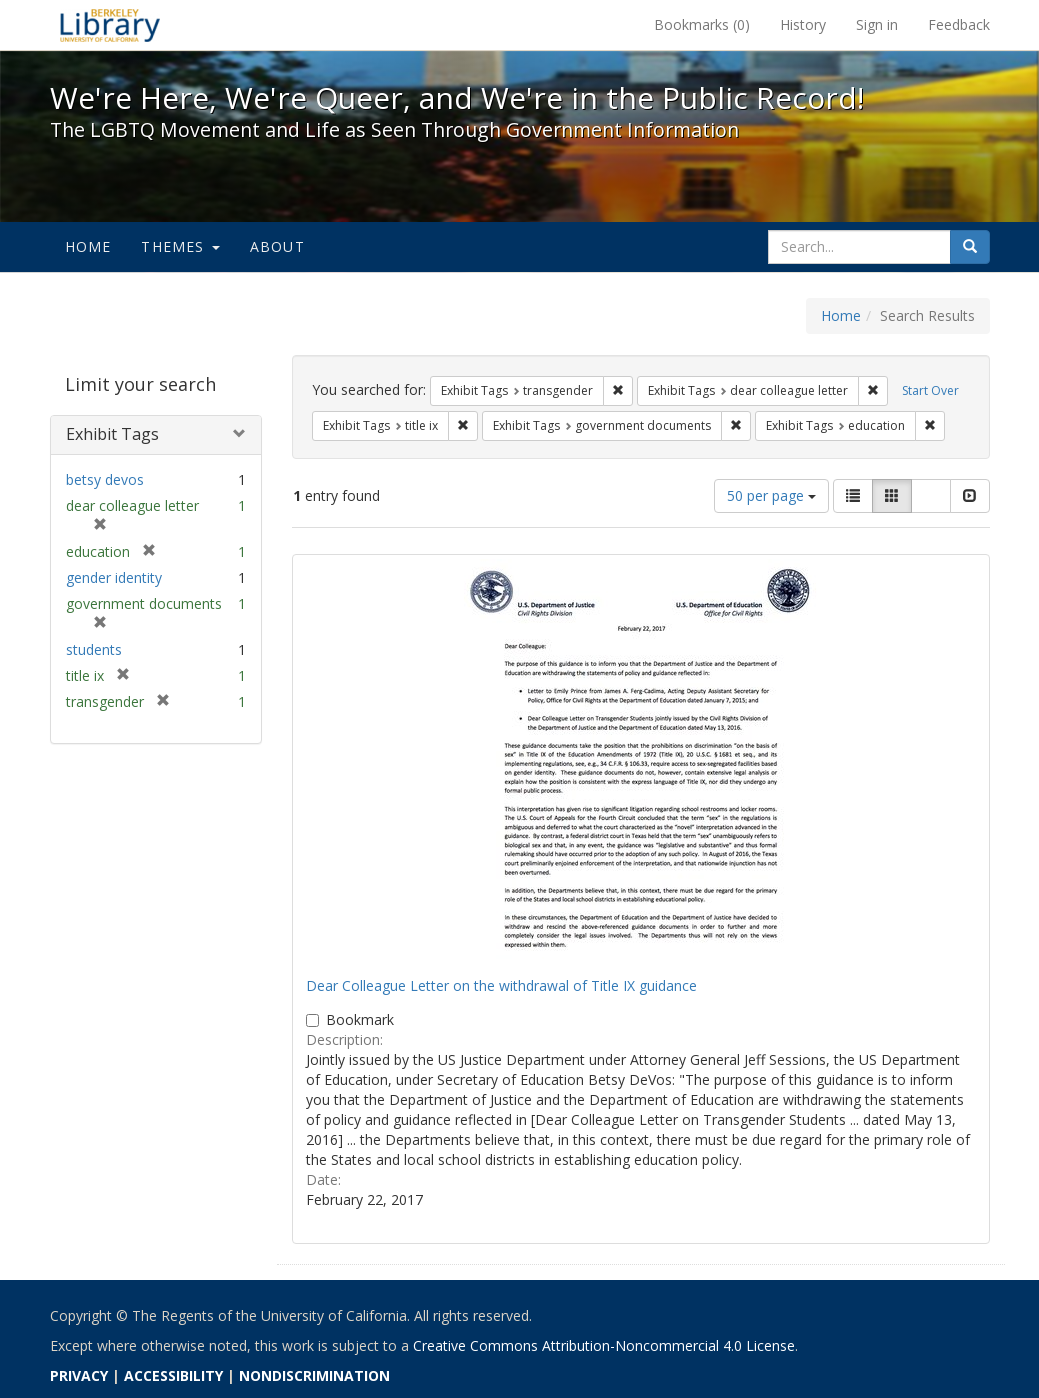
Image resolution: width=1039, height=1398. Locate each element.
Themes (180, 246)
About (277, 246)
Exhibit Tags (112, 434)
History (803, 24)
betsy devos (105, 479)
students (94, 649)
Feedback (959, 24)
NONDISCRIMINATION (314, 1375)
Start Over (930, 390)
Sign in (877, 24)
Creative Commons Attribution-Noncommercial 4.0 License (604, 1345)
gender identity (114, 577)
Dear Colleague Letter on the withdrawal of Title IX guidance (501, 985)
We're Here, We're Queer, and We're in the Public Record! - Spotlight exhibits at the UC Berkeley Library (110, 25)
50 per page (771, 495)
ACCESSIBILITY (173, 1375)
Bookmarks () (702, 24)
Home (88, 246)
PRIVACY (79, 1375)
